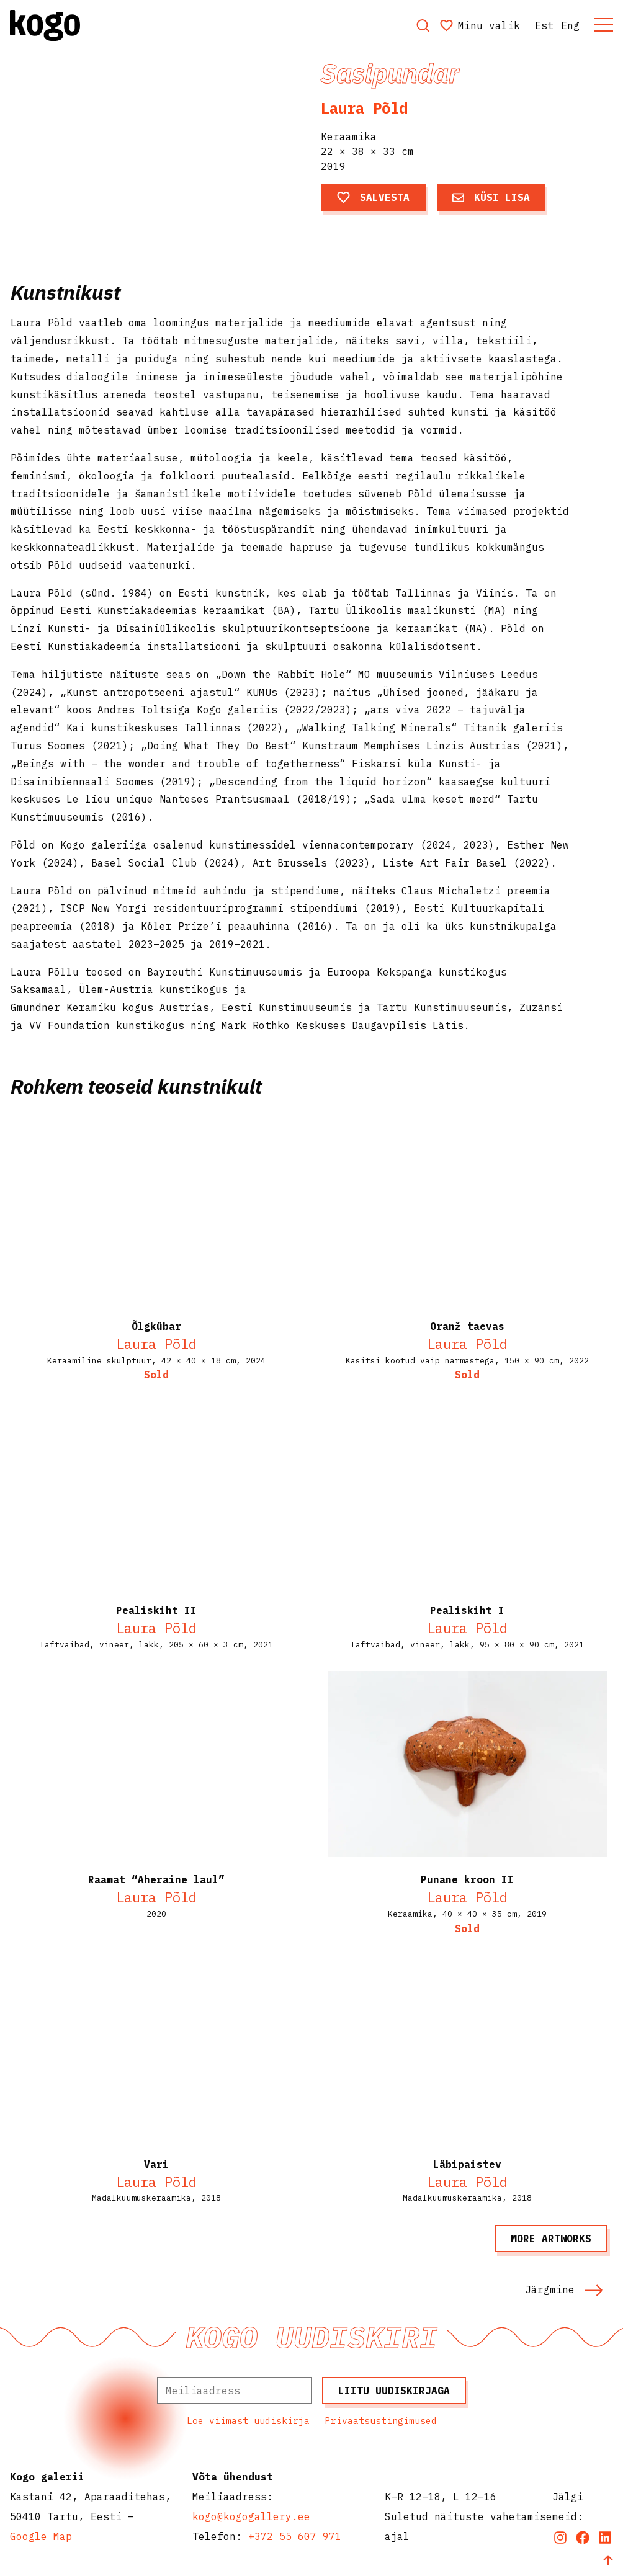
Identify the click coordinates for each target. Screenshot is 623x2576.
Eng (570, 25)
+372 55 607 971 (294, 2536)
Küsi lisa (491, 197)
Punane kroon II (467, 1879)
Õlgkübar (156, 1326)
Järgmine (564, 2289)
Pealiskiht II (156, 1610)
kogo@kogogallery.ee (251, 2516)
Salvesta (373, 197)
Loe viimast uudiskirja (248, 2421)
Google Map (41, 2536)
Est (544, 25)
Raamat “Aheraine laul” (156, 1879)
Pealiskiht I (467, 1610)
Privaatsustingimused (381, 2421)
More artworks (551, 2238)
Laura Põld (364, 108)
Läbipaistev (467, 2164)
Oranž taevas (467, 1326)
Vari (156, 2164)
